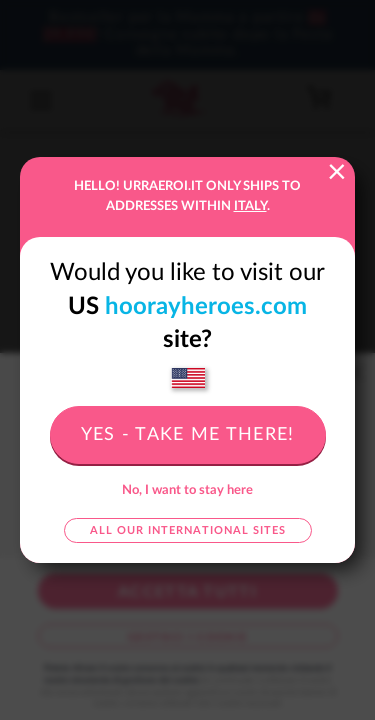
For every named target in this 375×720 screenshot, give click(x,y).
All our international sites (188, 530)
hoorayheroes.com (206, 307)
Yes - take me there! (188, 435)
